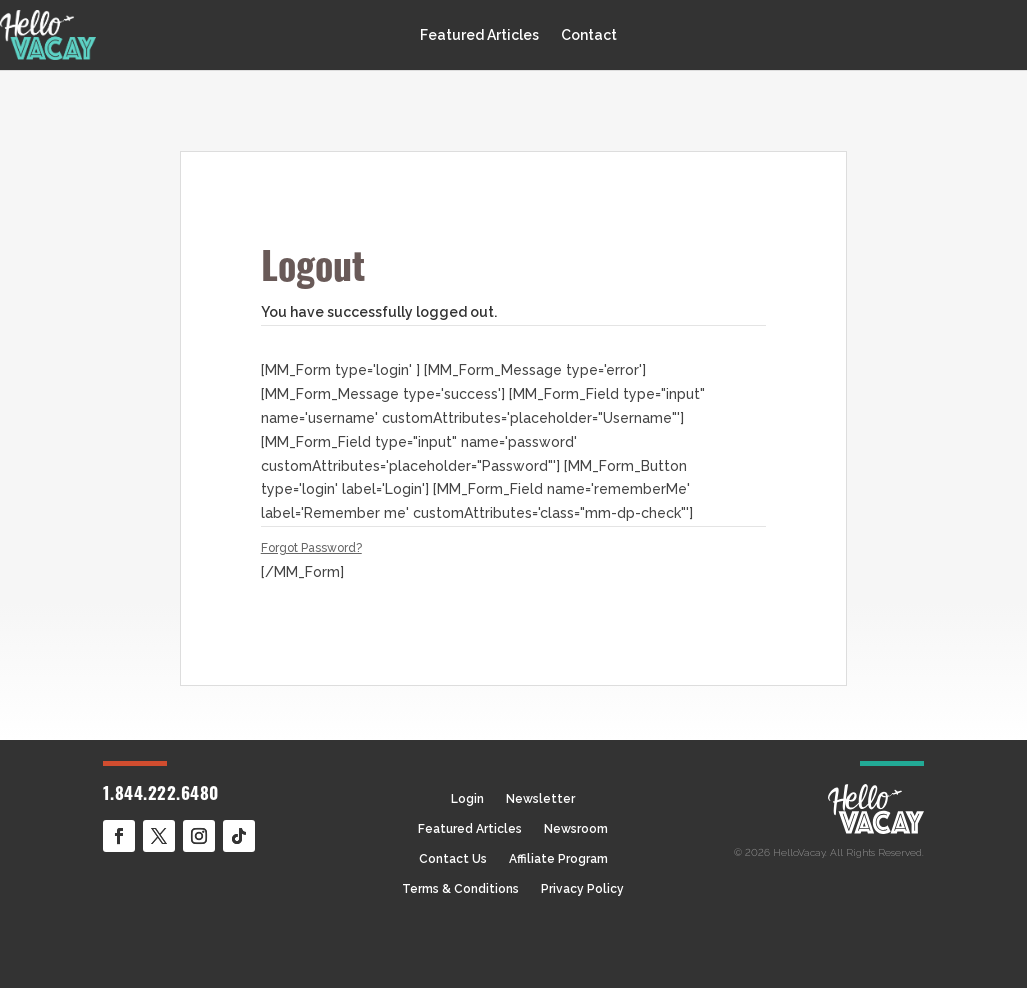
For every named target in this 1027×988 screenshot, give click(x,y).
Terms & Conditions (460, 889)
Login (467, 799)
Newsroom (576, 829)
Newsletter (540, 799)
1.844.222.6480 (161, 795)
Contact (589, 35)
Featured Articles (479, 35)
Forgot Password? (311, 548)
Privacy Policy (582, 889)
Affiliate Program (558, 859)
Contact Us (453, 859)
